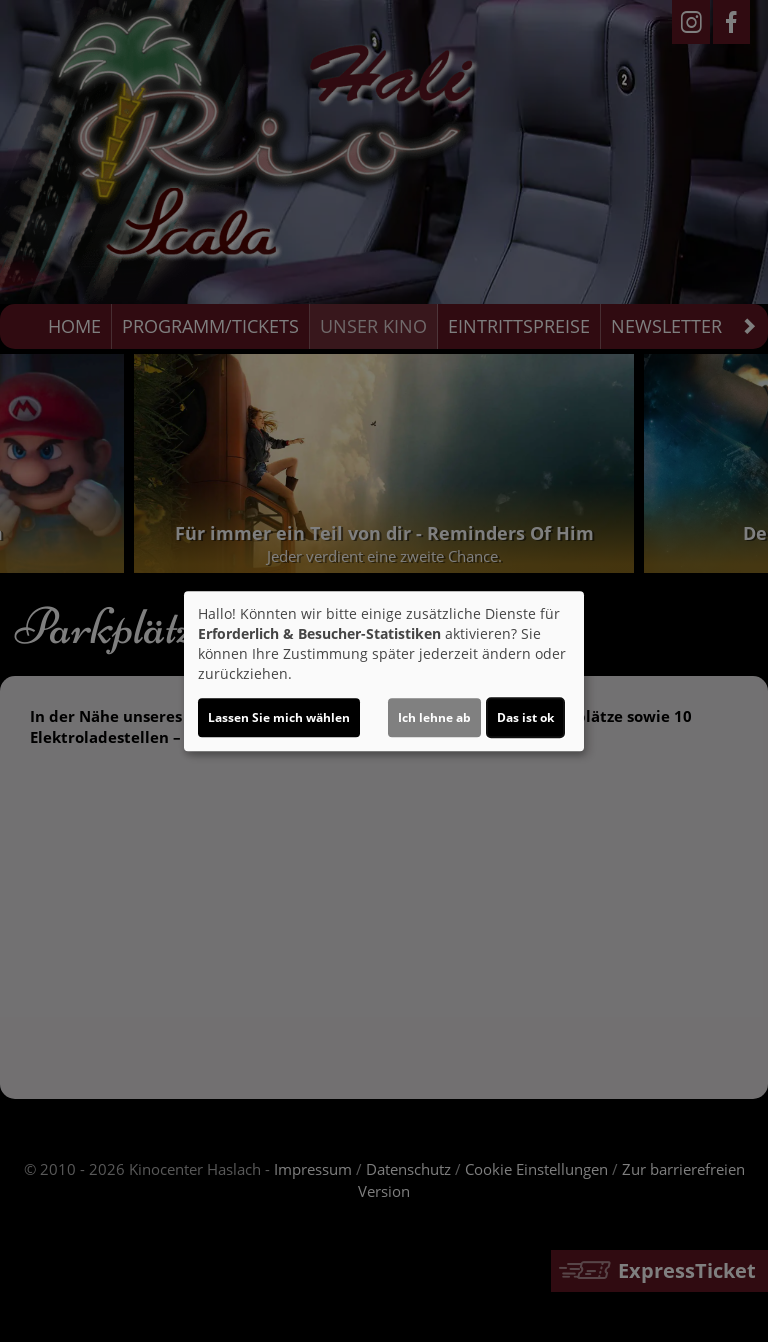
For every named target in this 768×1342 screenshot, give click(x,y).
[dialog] (384, 671)
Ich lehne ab (434, 717)
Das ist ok (525, 717)
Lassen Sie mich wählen (279, 717)
